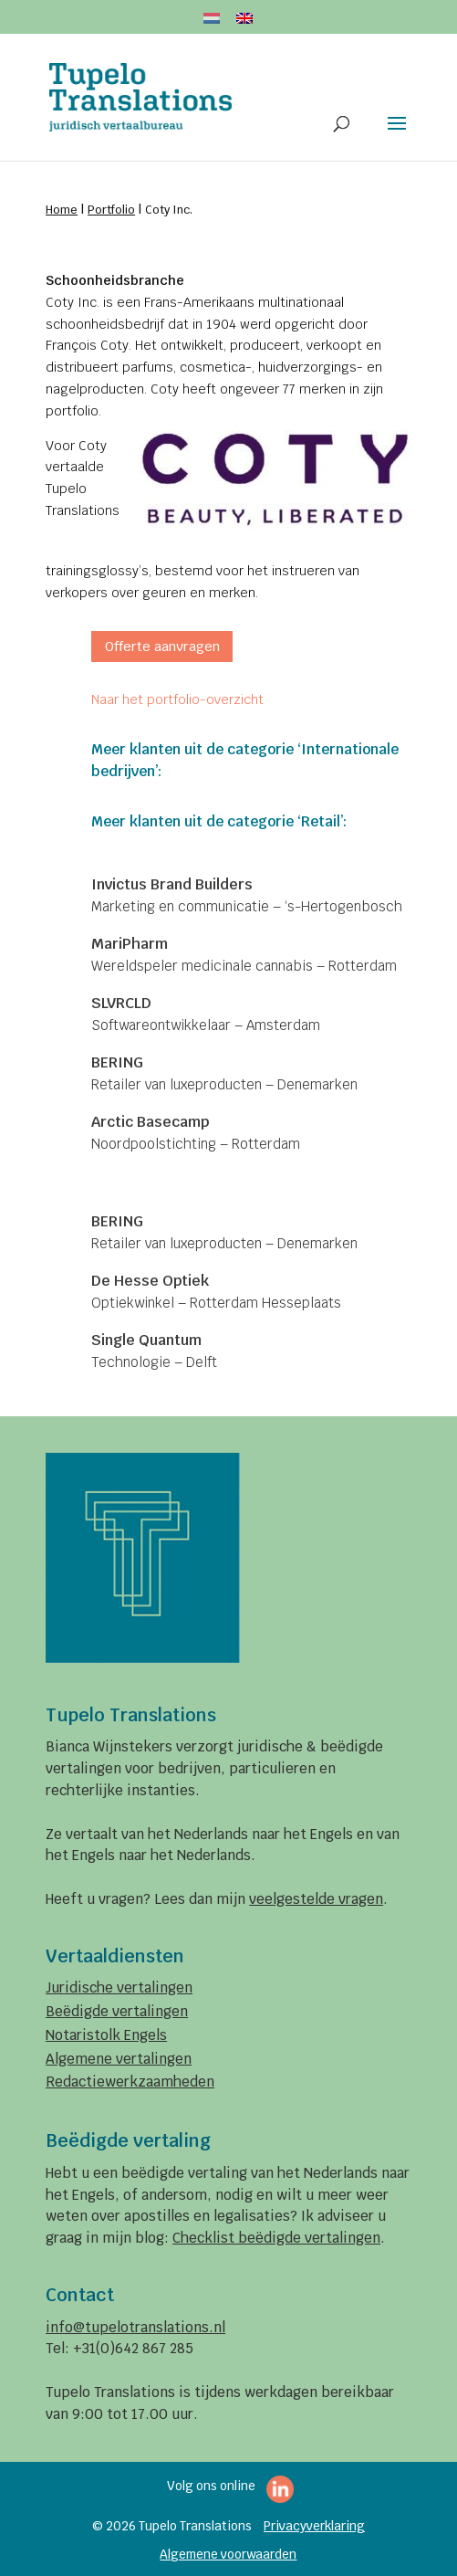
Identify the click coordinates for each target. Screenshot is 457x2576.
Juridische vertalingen (119, 1987)
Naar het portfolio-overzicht (177, 699)
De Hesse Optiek (150, 1280)
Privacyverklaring (314, 2526)
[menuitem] (211, 23)
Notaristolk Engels (106, 2035)
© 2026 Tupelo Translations (172, 2526)
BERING (117, 1062)
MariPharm (129, 943)
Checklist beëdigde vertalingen (276, 2237)
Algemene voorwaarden (228, 2554)
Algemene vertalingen (119, 2058)
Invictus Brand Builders (172, 884)
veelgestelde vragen (316, 1899)
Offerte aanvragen (162, 646)
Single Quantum (146, 1340)
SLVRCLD (121, 1003)
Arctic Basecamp (150, 1121)
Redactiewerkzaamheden (130, 2081)
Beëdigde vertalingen (117, 2011)
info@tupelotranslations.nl (135, 2327)
